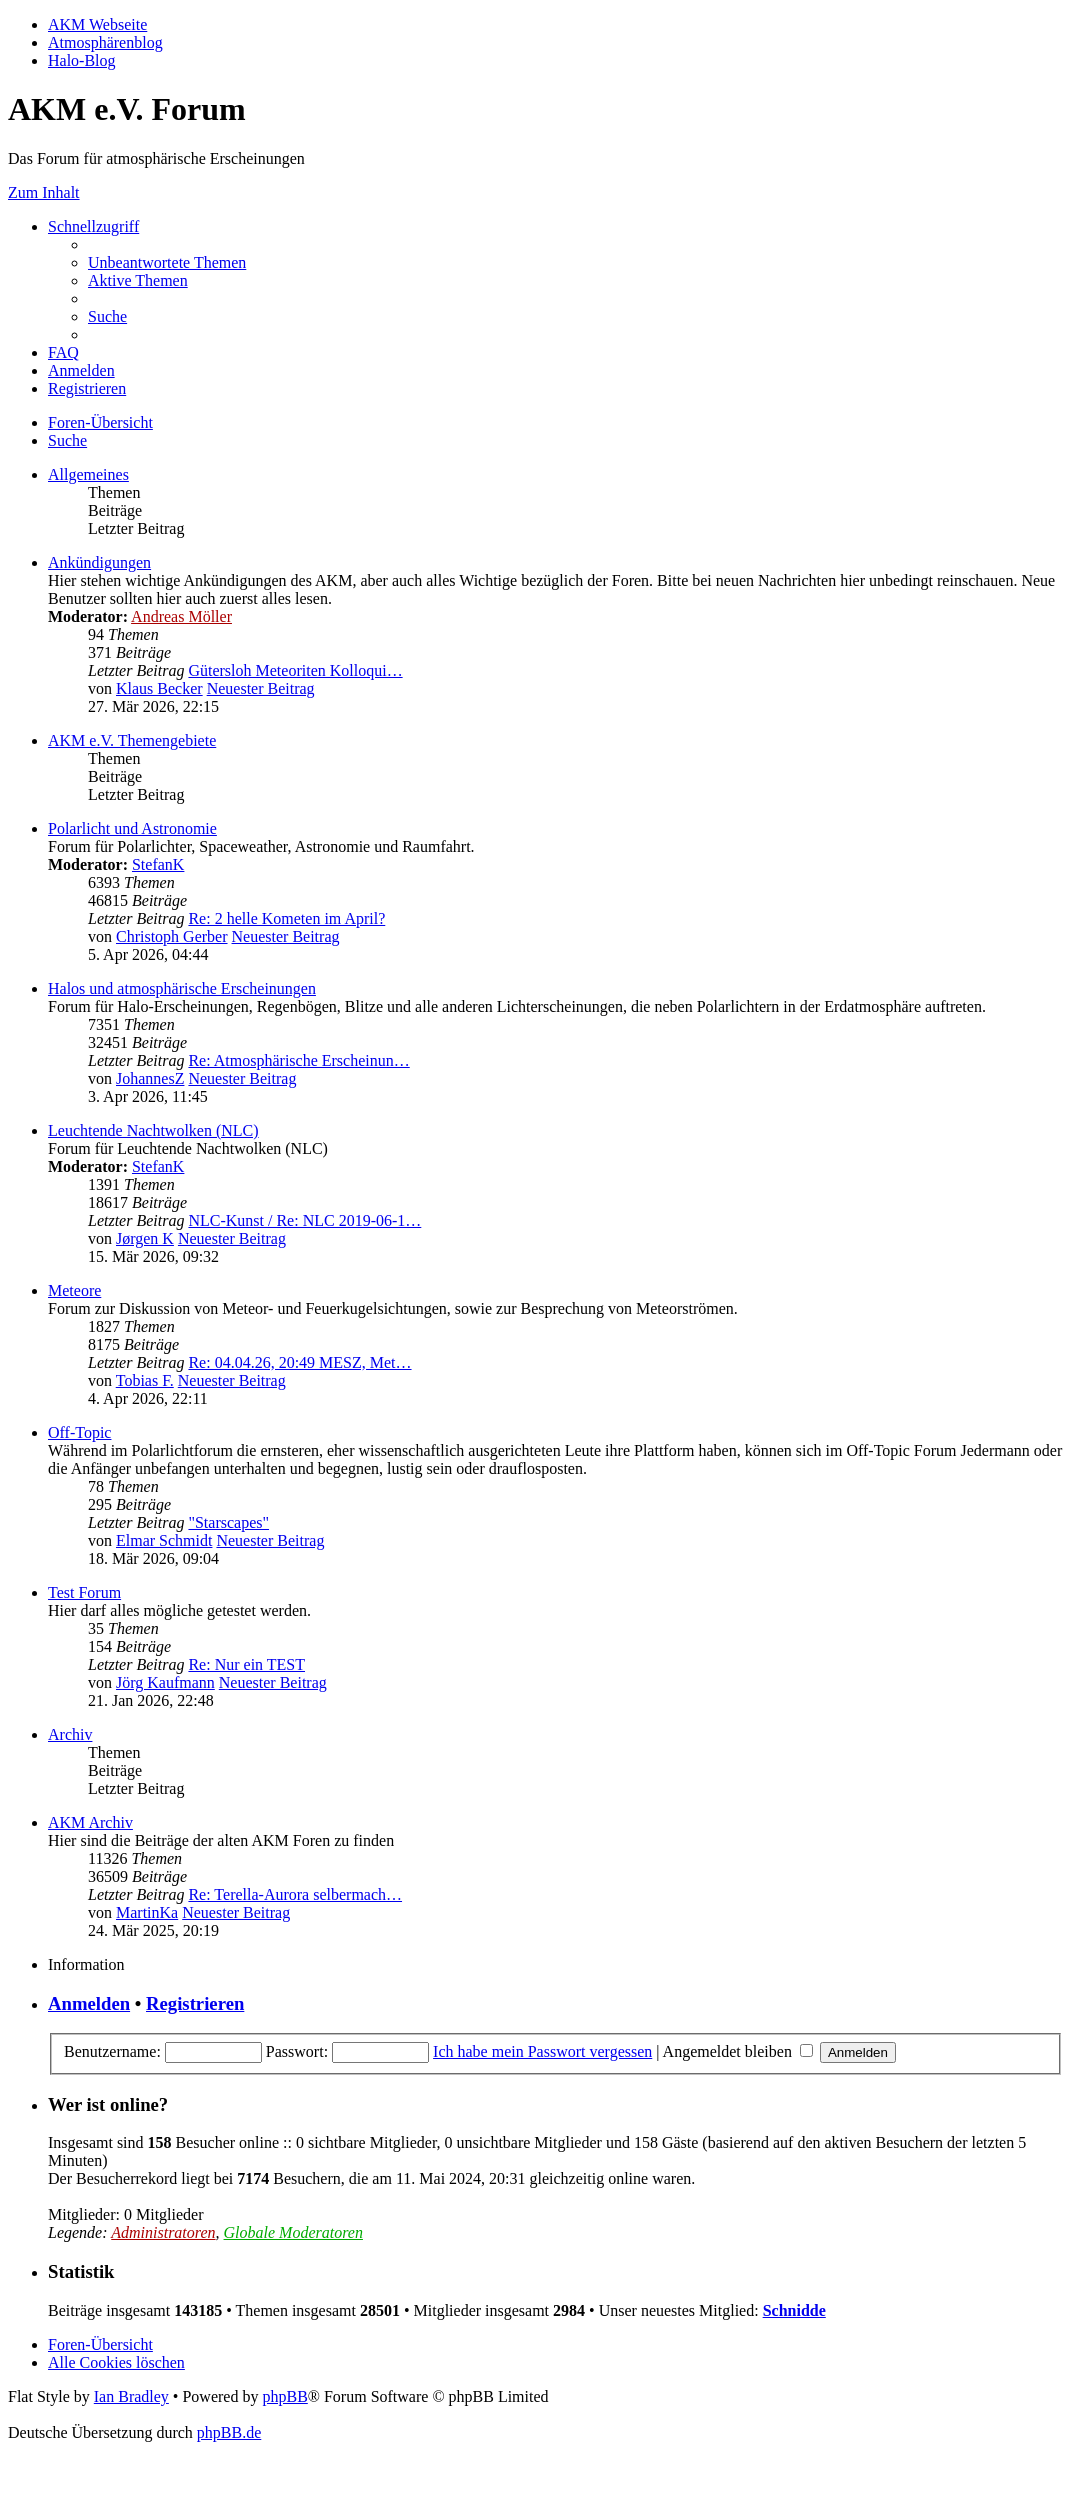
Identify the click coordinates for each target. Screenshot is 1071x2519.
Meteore (74, 1290)
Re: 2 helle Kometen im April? (286, 918)
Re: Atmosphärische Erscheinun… (298, 1060)
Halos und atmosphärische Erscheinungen (182, 988)
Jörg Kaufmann (165, 1682)
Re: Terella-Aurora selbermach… (295, 1894)
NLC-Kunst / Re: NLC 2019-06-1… (304, 1220)
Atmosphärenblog (105, 42)
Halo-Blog (82, 60)
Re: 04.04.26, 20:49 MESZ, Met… (299, 1362)
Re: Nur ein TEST (246, 1664)
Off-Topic (79, 1432)
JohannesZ (150, 1078)
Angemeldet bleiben (738, 2051)
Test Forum (84, 1592)
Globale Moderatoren (293, 2232)
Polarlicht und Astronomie (132, 828)
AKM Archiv (90, 1822)
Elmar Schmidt (164, 1540)
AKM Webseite (97, 24)
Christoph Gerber (172, 936)
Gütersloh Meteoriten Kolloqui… (295, 670)
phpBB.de (229, 2432)
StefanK (158, 864)
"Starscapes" (228, 1522)
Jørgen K (145, 1238)
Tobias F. (145, 1380)
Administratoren (163, 2232)
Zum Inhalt (44, 192)
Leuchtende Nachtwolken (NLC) (153, 1130)
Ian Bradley (131, 2396)
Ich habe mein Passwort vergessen (542, 2051)
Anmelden (89, 2003)
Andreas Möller (181, 616)
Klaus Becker (159, 688)
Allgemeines (88, 474)
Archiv (70, 1734)
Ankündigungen (99, 562)
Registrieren (195, 2003)
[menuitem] (167, 262)
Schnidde (794, 2310)
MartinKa (147, 1912)
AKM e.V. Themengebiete (132, 740)
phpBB (284, 2396)
